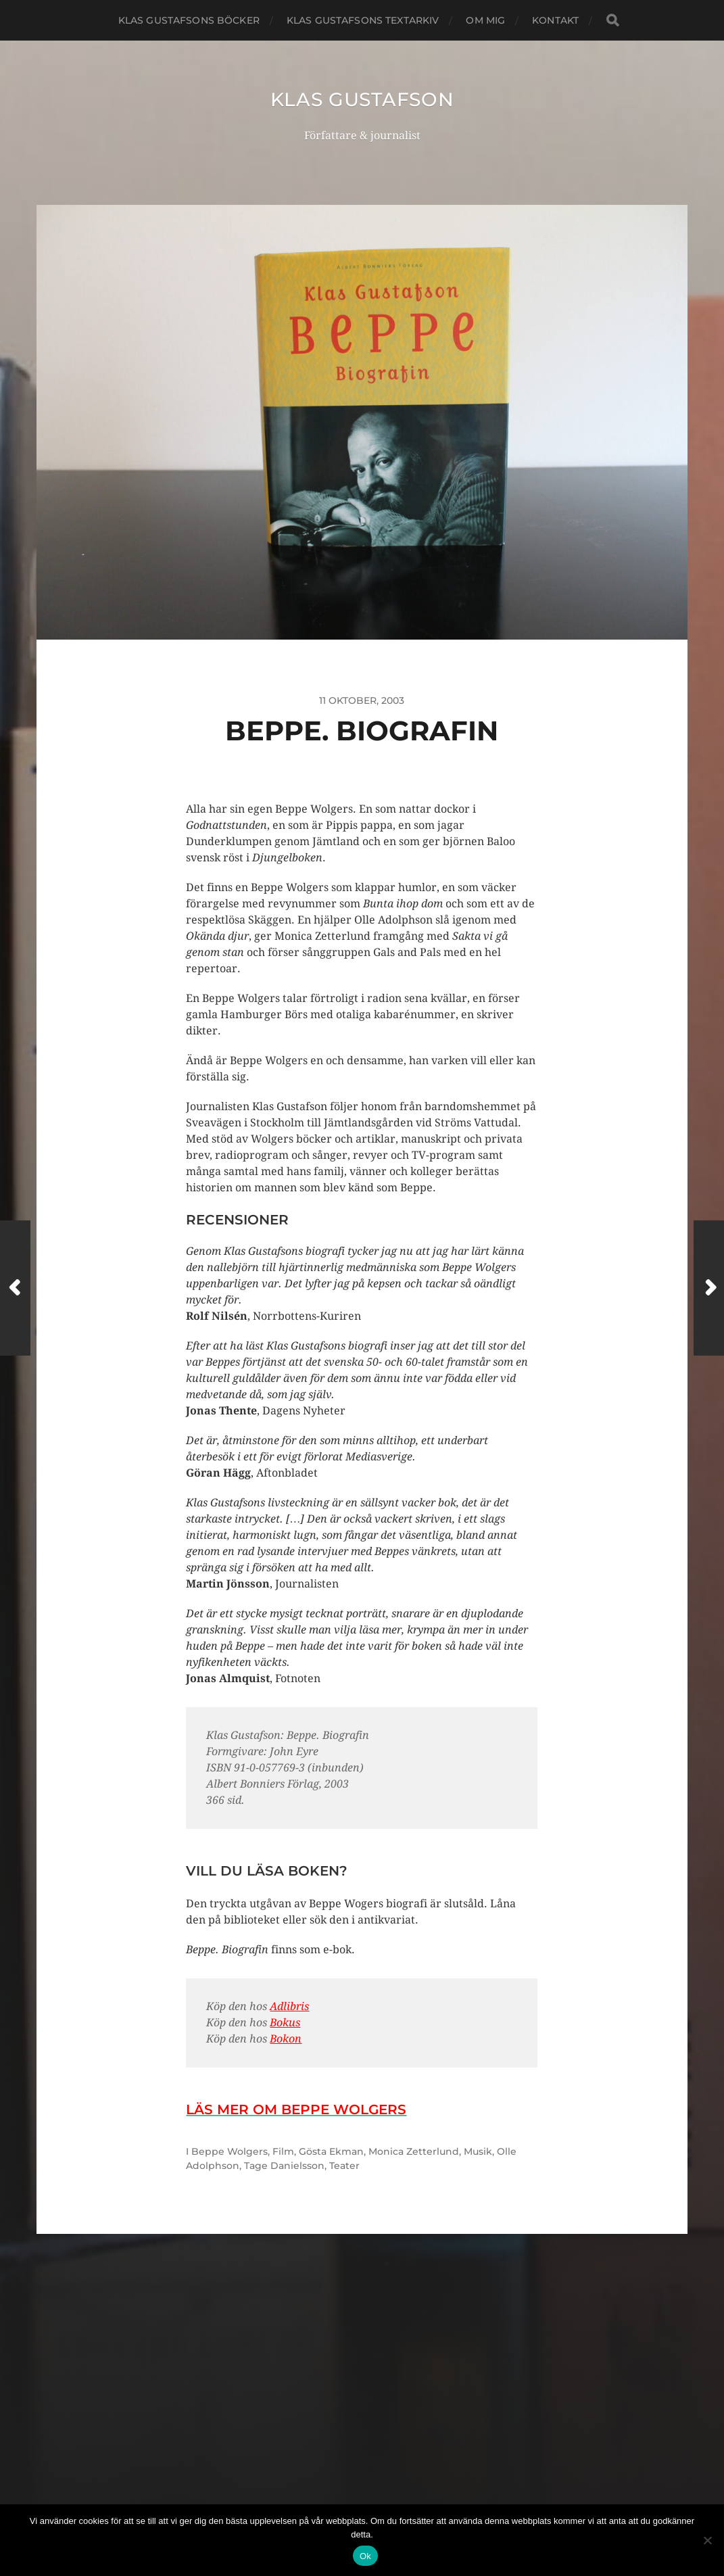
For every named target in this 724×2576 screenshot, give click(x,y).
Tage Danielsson (284, 2166)
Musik (478, 2151)
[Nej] (707, 2540)
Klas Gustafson (362, 99)
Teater (344, 2166)
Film (283, 2151)
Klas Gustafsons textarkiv (363, 20)
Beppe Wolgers (229, 2151)
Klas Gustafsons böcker (189, 20)
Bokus (285, 2022)
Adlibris (289, 2006)
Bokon (285, 2038)
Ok (365, 2556)
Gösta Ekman (331, 2151)
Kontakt (555, 20)
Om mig (485, 20)
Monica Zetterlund (413, 2151)
